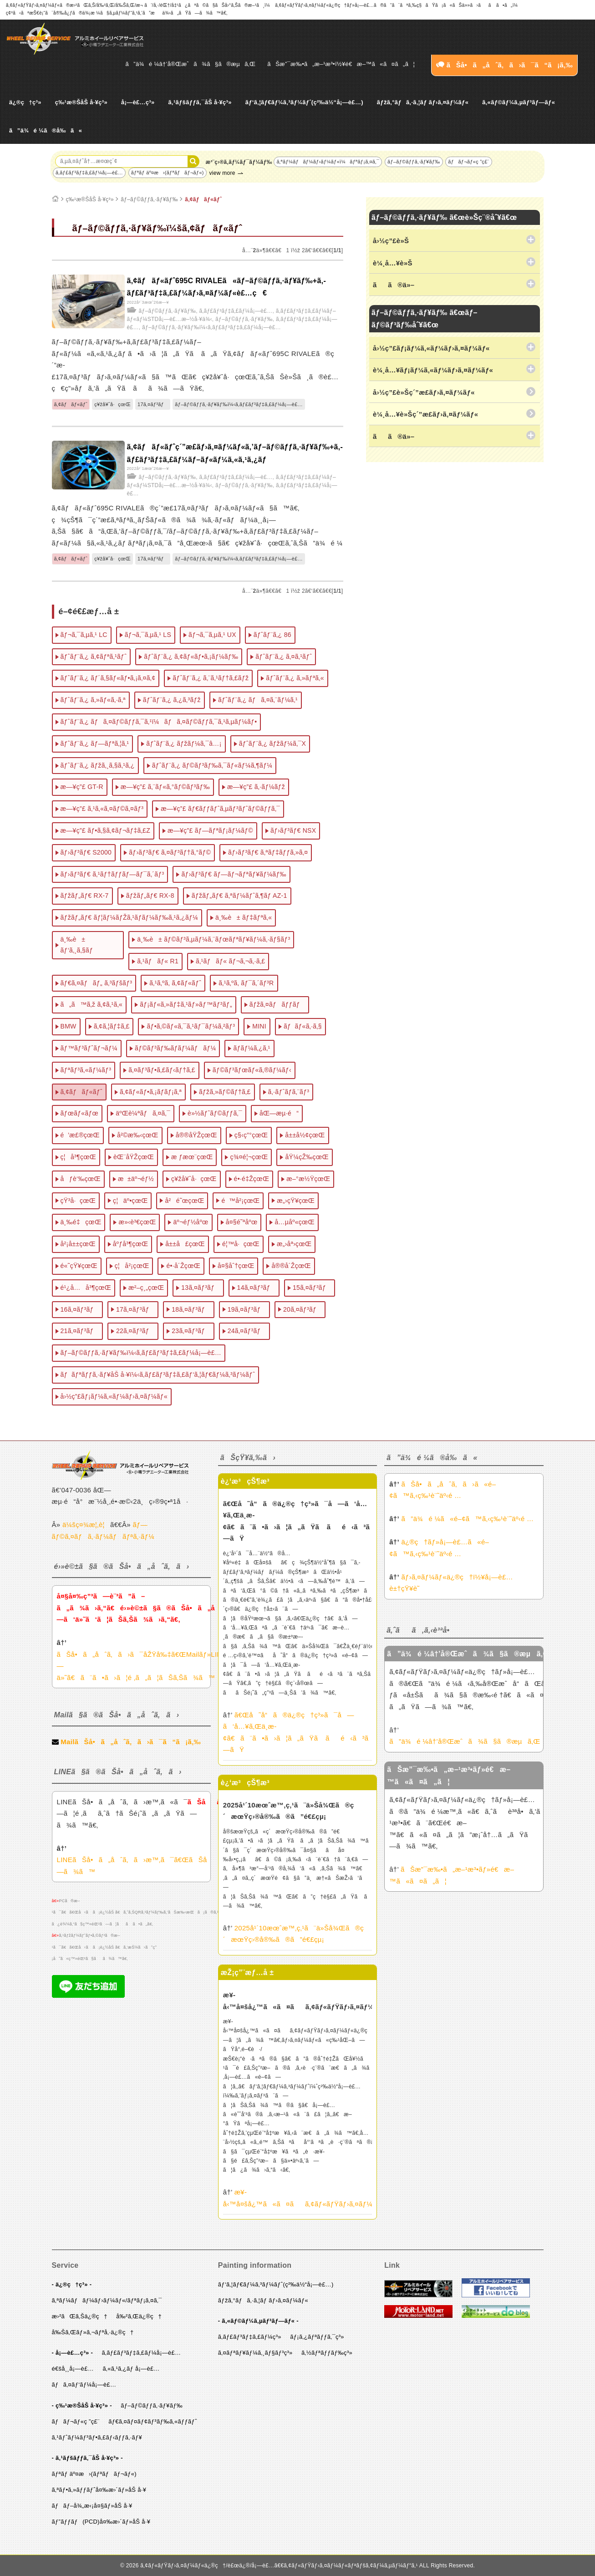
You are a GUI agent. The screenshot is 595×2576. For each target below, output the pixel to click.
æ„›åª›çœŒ (294, 1243)
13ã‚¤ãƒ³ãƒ (200, 1287)
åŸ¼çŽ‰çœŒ (306, 1157)
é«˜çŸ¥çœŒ (79, 1265)
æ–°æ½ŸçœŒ (308, 1178)
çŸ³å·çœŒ (78, 1200)
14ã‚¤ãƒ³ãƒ (256, 1287)
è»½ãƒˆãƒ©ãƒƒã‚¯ (215, 1113)
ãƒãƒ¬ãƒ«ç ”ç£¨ (468, 161)
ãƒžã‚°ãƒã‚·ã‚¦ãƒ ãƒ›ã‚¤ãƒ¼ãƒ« (422, 102)
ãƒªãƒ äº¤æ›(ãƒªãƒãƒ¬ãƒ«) (167, 172)
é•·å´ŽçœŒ (183, 1265)
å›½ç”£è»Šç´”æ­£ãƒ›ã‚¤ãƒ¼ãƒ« (424, 392)
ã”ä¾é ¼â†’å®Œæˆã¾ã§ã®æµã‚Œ (191, 64)
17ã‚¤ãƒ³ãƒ (152, 404)
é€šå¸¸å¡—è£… (73, 2368)
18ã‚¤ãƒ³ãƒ (191, 1309)
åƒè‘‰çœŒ (81, 1178)
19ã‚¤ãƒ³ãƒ (247, 1309)
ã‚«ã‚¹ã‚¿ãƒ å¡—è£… (130, 2368)
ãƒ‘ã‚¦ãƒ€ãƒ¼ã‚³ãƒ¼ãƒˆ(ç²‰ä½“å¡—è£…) (304, 102)
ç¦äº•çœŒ (130, 1200)
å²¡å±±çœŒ (78, 1243)
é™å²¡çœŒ (240, 1200)
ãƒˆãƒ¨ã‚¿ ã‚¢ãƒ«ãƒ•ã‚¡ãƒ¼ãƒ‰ (191, 656)
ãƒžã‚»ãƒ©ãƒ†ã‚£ (225, 1091)
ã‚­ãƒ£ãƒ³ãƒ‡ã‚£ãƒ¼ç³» (249, 2336)
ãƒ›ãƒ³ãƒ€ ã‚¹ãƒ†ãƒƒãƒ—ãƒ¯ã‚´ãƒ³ (112, 874)
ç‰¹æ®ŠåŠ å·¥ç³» (81, 102)
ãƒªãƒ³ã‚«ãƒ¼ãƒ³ (86, 1070)
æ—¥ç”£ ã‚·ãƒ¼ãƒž (256, 786)
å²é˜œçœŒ (184, 1200)
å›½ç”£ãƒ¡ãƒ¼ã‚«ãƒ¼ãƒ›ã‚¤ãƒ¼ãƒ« (114, 1396)
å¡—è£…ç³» (138, 102)
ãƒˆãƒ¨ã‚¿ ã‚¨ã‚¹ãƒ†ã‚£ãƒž (211, 678)
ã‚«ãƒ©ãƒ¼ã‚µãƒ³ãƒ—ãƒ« (518, 102)
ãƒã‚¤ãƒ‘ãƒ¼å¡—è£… (84, 2384)
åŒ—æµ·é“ (279, 1113)
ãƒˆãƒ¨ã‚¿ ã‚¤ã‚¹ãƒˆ (283, 656)
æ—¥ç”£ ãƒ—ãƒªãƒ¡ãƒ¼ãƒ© (210, 830)
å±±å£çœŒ (185, 1243)
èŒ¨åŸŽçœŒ (133, 1157)
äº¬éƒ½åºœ (190, 1222)
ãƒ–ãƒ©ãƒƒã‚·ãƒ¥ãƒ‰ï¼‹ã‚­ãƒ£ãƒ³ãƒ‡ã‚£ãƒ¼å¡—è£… (211, 327)
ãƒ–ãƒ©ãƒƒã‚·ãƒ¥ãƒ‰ (413, 161)
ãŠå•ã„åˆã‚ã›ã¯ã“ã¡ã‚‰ (504, 65)
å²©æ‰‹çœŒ (137, 1135)
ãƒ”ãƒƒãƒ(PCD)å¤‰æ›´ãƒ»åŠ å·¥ (101, 2521)
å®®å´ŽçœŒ (290, 1265)
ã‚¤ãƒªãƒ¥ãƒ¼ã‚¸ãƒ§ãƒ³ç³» (255, 2352)
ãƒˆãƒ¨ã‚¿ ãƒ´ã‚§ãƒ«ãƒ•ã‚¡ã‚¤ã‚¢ (108, 678)
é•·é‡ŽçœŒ (252, 1178)
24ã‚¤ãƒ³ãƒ (247, 1330)
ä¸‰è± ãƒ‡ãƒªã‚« (243, 917)
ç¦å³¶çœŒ (79, 1157)
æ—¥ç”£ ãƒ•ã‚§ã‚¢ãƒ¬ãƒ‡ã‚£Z (106, 830)
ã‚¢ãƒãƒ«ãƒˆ (203, 199)
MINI (259, 1026)
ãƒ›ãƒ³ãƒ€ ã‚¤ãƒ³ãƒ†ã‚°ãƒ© (170, 852)
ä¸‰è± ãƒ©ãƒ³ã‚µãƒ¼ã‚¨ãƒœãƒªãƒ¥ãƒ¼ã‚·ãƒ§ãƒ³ (213, 939)
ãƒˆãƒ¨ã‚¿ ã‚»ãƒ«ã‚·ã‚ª (93, 699)
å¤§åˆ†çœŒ (236, 1265)
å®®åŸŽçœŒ (196, 1135)
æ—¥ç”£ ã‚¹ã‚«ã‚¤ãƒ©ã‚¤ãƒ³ (102, 808)
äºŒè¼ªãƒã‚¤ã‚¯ (143, 1113)
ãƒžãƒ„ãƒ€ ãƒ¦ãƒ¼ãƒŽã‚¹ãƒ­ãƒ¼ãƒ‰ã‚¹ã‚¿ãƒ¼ (129, 917)
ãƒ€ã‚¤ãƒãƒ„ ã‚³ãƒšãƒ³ (96, 983)
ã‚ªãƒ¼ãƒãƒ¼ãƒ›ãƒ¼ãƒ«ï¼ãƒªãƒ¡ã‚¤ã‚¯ (327, 161)
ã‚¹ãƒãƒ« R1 (157, 961)
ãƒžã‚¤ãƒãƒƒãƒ (277, 1004)
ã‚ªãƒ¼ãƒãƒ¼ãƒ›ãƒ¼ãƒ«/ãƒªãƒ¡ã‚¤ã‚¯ (107, 2300)
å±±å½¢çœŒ (305, 1135)
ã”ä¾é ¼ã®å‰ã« (45, 130)
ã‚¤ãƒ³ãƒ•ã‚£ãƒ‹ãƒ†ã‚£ (161, 1070)
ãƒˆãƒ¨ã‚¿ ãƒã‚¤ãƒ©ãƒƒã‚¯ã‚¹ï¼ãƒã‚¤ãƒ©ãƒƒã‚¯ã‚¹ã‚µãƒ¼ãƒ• (159, 721)
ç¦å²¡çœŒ (132, 1265)
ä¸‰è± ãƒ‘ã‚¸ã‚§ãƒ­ (77, 945)
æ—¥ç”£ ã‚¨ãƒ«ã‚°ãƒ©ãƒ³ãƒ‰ (165, 786)
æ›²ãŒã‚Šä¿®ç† (79, 2316)
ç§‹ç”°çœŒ (251, 1135)
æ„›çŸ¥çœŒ (296, 1200)
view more (222, 173)
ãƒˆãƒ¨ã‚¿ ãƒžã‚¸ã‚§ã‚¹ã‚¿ (98, 765)
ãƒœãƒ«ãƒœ (80, 1113)
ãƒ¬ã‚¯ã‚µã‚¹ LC (84, 634)
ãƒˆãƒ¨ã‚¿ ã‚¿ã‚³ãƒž (172, 699)
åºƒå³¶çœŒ (130, 1243)
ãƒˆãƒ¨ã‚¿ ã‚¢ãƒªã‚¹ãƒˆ (94, 656)
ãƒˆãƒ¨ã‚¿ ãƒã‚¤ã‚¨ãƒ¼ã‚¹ (258, 699)
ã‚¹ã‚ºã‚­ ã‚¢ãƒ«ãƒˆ (175, 983)
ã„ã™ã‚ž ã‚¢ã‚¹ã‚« (92, 1004)
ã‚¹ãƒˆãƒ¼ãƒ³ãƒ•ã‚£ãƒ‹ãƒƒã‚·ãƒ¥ (97, 2437)
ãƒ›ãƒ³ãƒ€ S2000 (86, 852)
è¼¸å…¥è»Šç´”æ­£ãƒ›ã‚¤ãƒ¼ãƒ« (425, 414)
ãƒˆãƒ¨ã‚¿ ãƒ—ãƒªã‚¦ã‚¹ (95, 743)
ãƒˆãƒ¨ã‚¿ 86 (272, 634)
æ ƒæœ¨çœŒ (192, 1157)
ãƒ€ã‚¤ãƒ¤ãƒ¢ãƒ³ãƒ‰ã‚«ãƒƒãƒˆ (152, 2421)
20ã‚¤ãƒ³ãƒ (302, 1309)
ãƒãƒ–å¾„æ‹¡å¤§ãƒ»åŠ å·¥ (92, 2505)
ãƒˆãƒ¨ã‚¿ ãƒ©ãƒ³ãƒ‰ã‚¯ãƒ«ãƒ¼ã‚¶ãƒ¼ (212, 765)
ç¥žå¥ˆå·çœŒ (112, 404)
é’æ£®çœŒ (80, 1135)
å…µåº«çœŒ (294, 1222)
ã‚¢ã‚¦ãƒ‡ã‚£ (112, 1026)
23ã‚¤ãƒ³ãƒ (191, 1330)
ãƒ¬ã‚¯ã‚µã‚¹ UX (212, 634)
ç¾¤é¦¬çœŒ (249, 1157)
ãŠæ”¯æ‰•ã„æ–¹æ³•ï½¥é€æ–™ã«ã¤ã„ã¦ (341, 64)
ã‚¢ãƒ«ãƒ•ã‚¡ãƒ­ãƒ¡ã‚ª (151, 1091)
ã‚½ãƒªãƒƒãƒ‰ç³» (326, 2352)
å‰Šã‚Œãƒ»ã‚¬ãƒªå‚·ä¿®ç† (93, 2332)
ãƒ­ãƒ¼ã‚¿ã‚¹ (251, 1048)
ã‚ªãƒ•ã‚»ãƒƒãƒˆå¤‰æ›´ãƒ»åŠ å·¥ (99, 2489)
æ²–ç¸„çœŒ (146, 1287)
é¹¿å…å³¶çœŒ (86, 1287)
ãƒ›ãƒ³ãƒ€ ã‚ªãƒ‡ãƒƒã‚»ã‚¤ (268, 852)
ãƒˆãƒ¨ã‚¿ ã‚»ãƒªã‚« (295, 678)
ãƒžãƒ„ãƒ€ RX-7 (85, 895)
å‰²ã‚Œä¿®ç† (139, 2316)
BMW (68, 1026)
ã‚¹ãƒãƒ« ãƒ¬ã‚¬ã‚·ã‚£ (230, 961)
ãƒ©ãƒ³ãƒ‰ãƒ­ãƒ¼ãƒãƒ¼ (175, 1048)
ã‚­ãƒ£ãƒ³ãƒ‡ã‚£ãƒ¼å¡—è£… (89, 172)
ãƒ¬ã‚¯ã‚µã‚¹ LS (148, 634)
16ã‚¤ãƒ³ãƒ (80, 1309)
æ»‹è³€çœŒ (137, 1222)
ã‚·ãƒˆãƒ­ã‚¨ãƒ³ (289, 1091)
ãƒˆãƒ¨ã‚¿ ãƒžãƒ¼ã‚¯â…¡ (183, 743)
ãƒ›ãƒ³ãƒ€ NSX (293, 830)
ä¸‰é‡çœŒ (81, 1222)
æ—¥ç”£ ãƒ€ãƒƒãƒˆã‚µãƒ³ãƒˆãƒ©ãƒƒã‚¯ (220, 808)
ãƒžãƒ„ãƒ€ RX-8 (150, 895)
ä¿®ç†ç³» (25, 102)
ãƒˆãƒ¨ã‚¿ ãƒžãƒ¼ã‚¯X (272, 743)
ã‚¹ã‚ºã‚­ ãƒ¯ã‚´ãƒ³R (246, 983)
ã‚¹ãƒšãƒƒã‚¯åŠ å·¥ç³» (199, 102)
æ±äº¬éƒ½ (136, 1178)
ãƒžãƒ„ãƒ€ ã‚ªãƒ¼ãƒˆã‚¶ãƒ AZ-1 (239, 895)
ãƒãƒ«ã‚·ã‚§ (303, 1026)
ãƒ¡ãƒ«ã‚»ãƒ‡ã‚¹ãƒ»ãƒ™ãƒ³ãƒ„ (186, 1004)
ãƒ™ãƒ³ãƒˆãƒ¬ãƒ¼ (89, 1048)
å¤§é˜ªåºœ (242, 1222)
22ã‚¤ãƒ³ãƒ (135, 1330)
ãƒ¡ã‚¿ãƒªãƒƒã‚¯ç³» (317, 2336)
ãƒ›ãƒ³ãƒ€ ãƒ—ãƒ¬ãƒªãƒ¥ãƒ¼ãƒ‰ (233, 874)
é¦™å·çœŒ (240, 1243)
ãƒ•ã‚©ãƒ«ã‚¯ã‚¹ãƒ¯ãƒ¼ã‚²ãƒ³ (191, 1026)
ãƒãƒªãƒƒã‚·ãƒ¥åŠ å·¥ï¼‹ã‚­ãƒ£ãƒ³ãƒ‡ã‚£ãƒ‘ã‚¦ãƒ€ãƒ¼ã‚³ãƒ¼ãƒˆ (158, 1374)
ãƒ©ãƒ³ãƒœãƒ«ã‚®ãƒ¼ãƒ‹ (252, 1070)
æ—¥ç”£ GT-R (82, 786)
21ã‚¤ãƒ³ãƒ (80, 1330)
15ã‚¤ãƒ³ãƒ (312, 1287)
